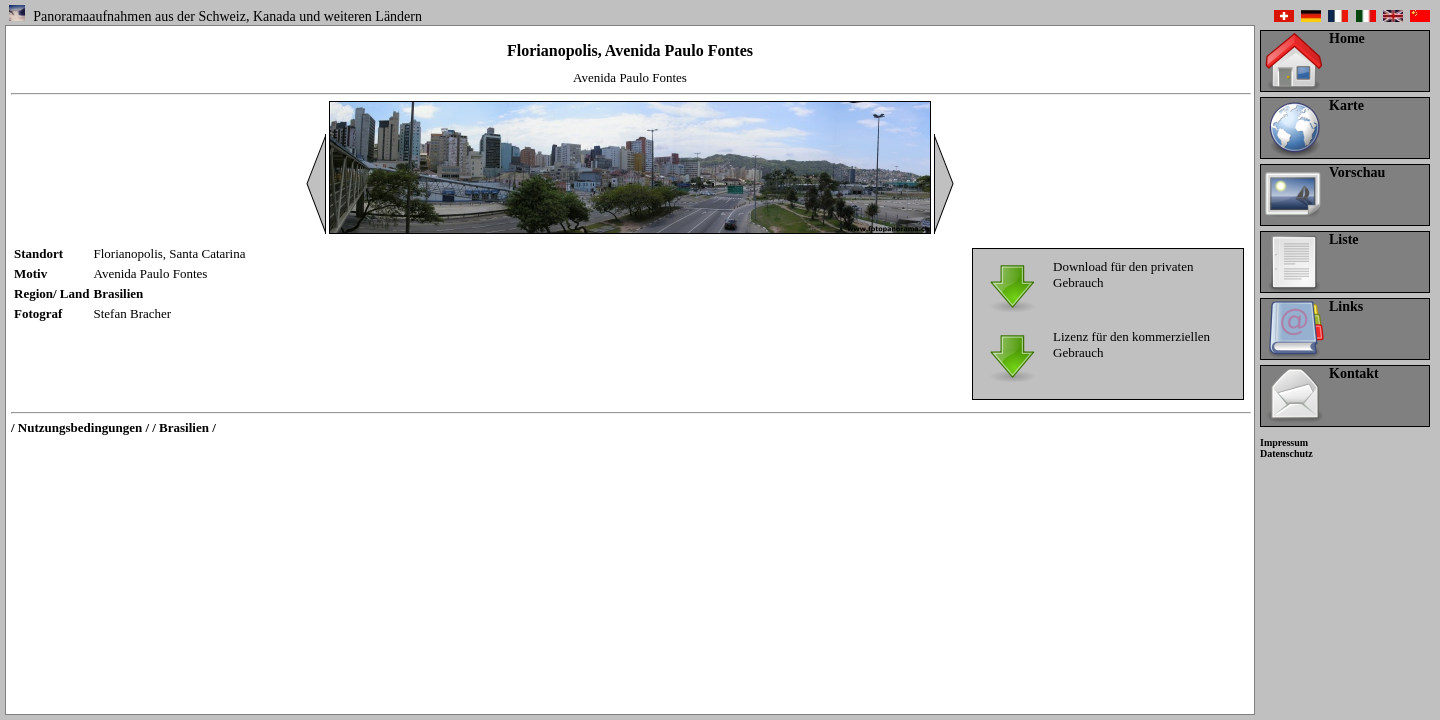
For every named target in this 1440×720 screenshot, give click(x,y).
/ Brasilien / (184, 427)
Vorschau (1357, 172)
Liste (1344, 239)
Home (1347, 38)
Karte (1346, 105)
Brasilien (119, 293)
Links (1346, 306)
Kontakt (1354, 373)
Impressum (1284, 442)
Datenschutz (1286, 453)
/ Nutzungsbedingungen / (80, 427)
